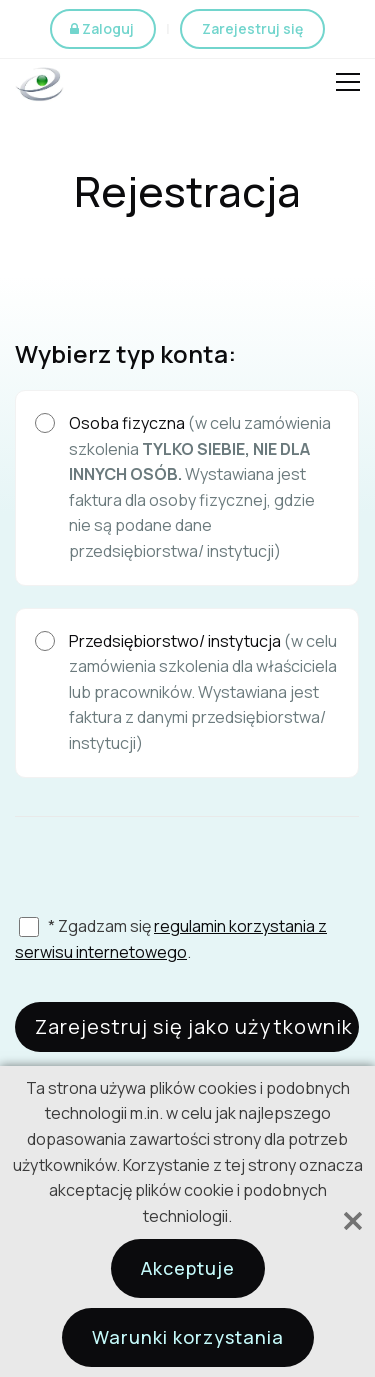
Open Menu (348, 85)
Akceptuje (188, 1268)
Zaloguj (108, 28)
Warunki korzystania (188, 1337)
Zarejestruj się (252, 28)
